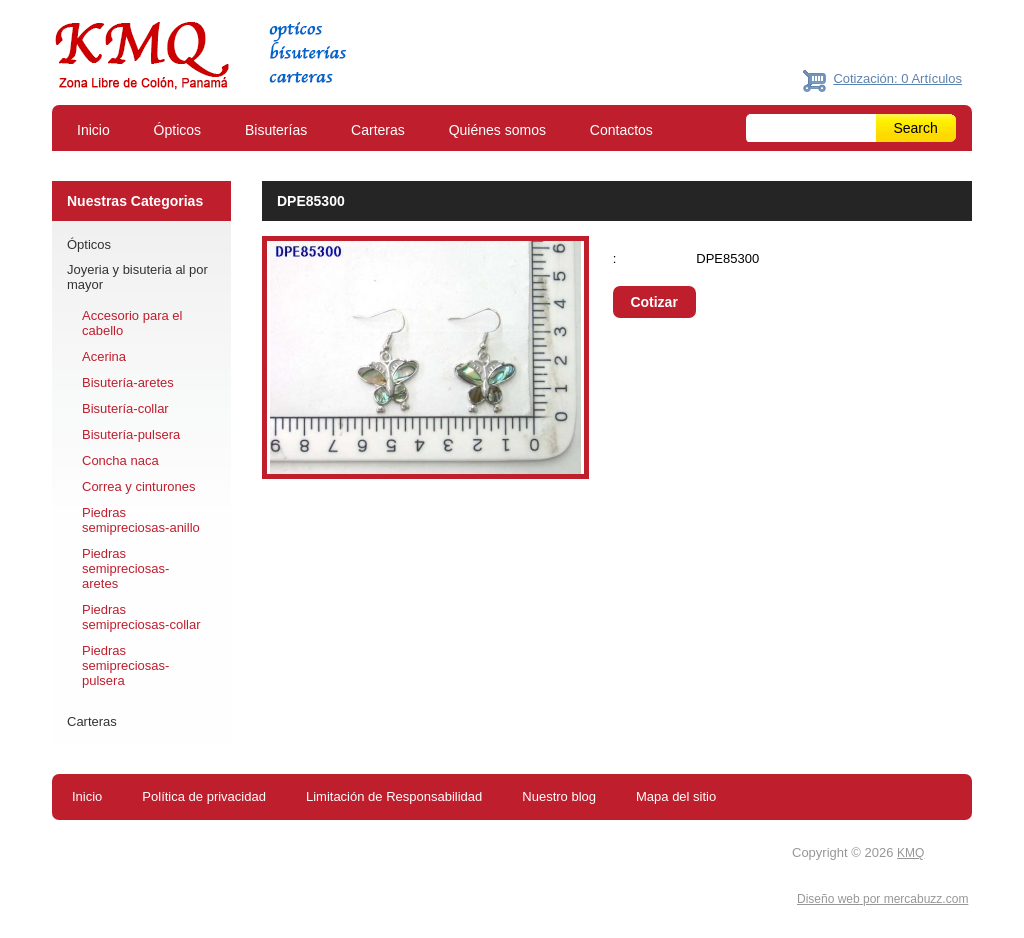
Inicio (93, 130)
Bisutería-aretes (128, 382)
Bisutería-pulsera (131, 434)
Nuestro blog (559, 796)
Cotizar (653, 302)
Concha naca (120, 460)
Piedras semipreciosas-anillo (141, 520)
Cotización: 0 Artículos (897, 78)
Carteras (378, 130)
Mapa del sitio (676, 796)
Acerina (104, 356)
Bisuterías (276, 130)
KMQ (910, 853)
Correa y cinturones (138, 486)
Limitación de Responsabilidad (394, 796)
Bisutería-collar (125, 408)
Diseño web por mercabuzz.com (882, 899)
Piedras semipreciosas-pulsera (125, 665)
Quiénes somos (497, 130)
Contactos (621, 130)
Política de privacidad (204, 796)
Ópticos (177, 130)
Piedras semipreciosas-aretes (125, 568)
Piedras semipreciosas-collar (141, 617)
